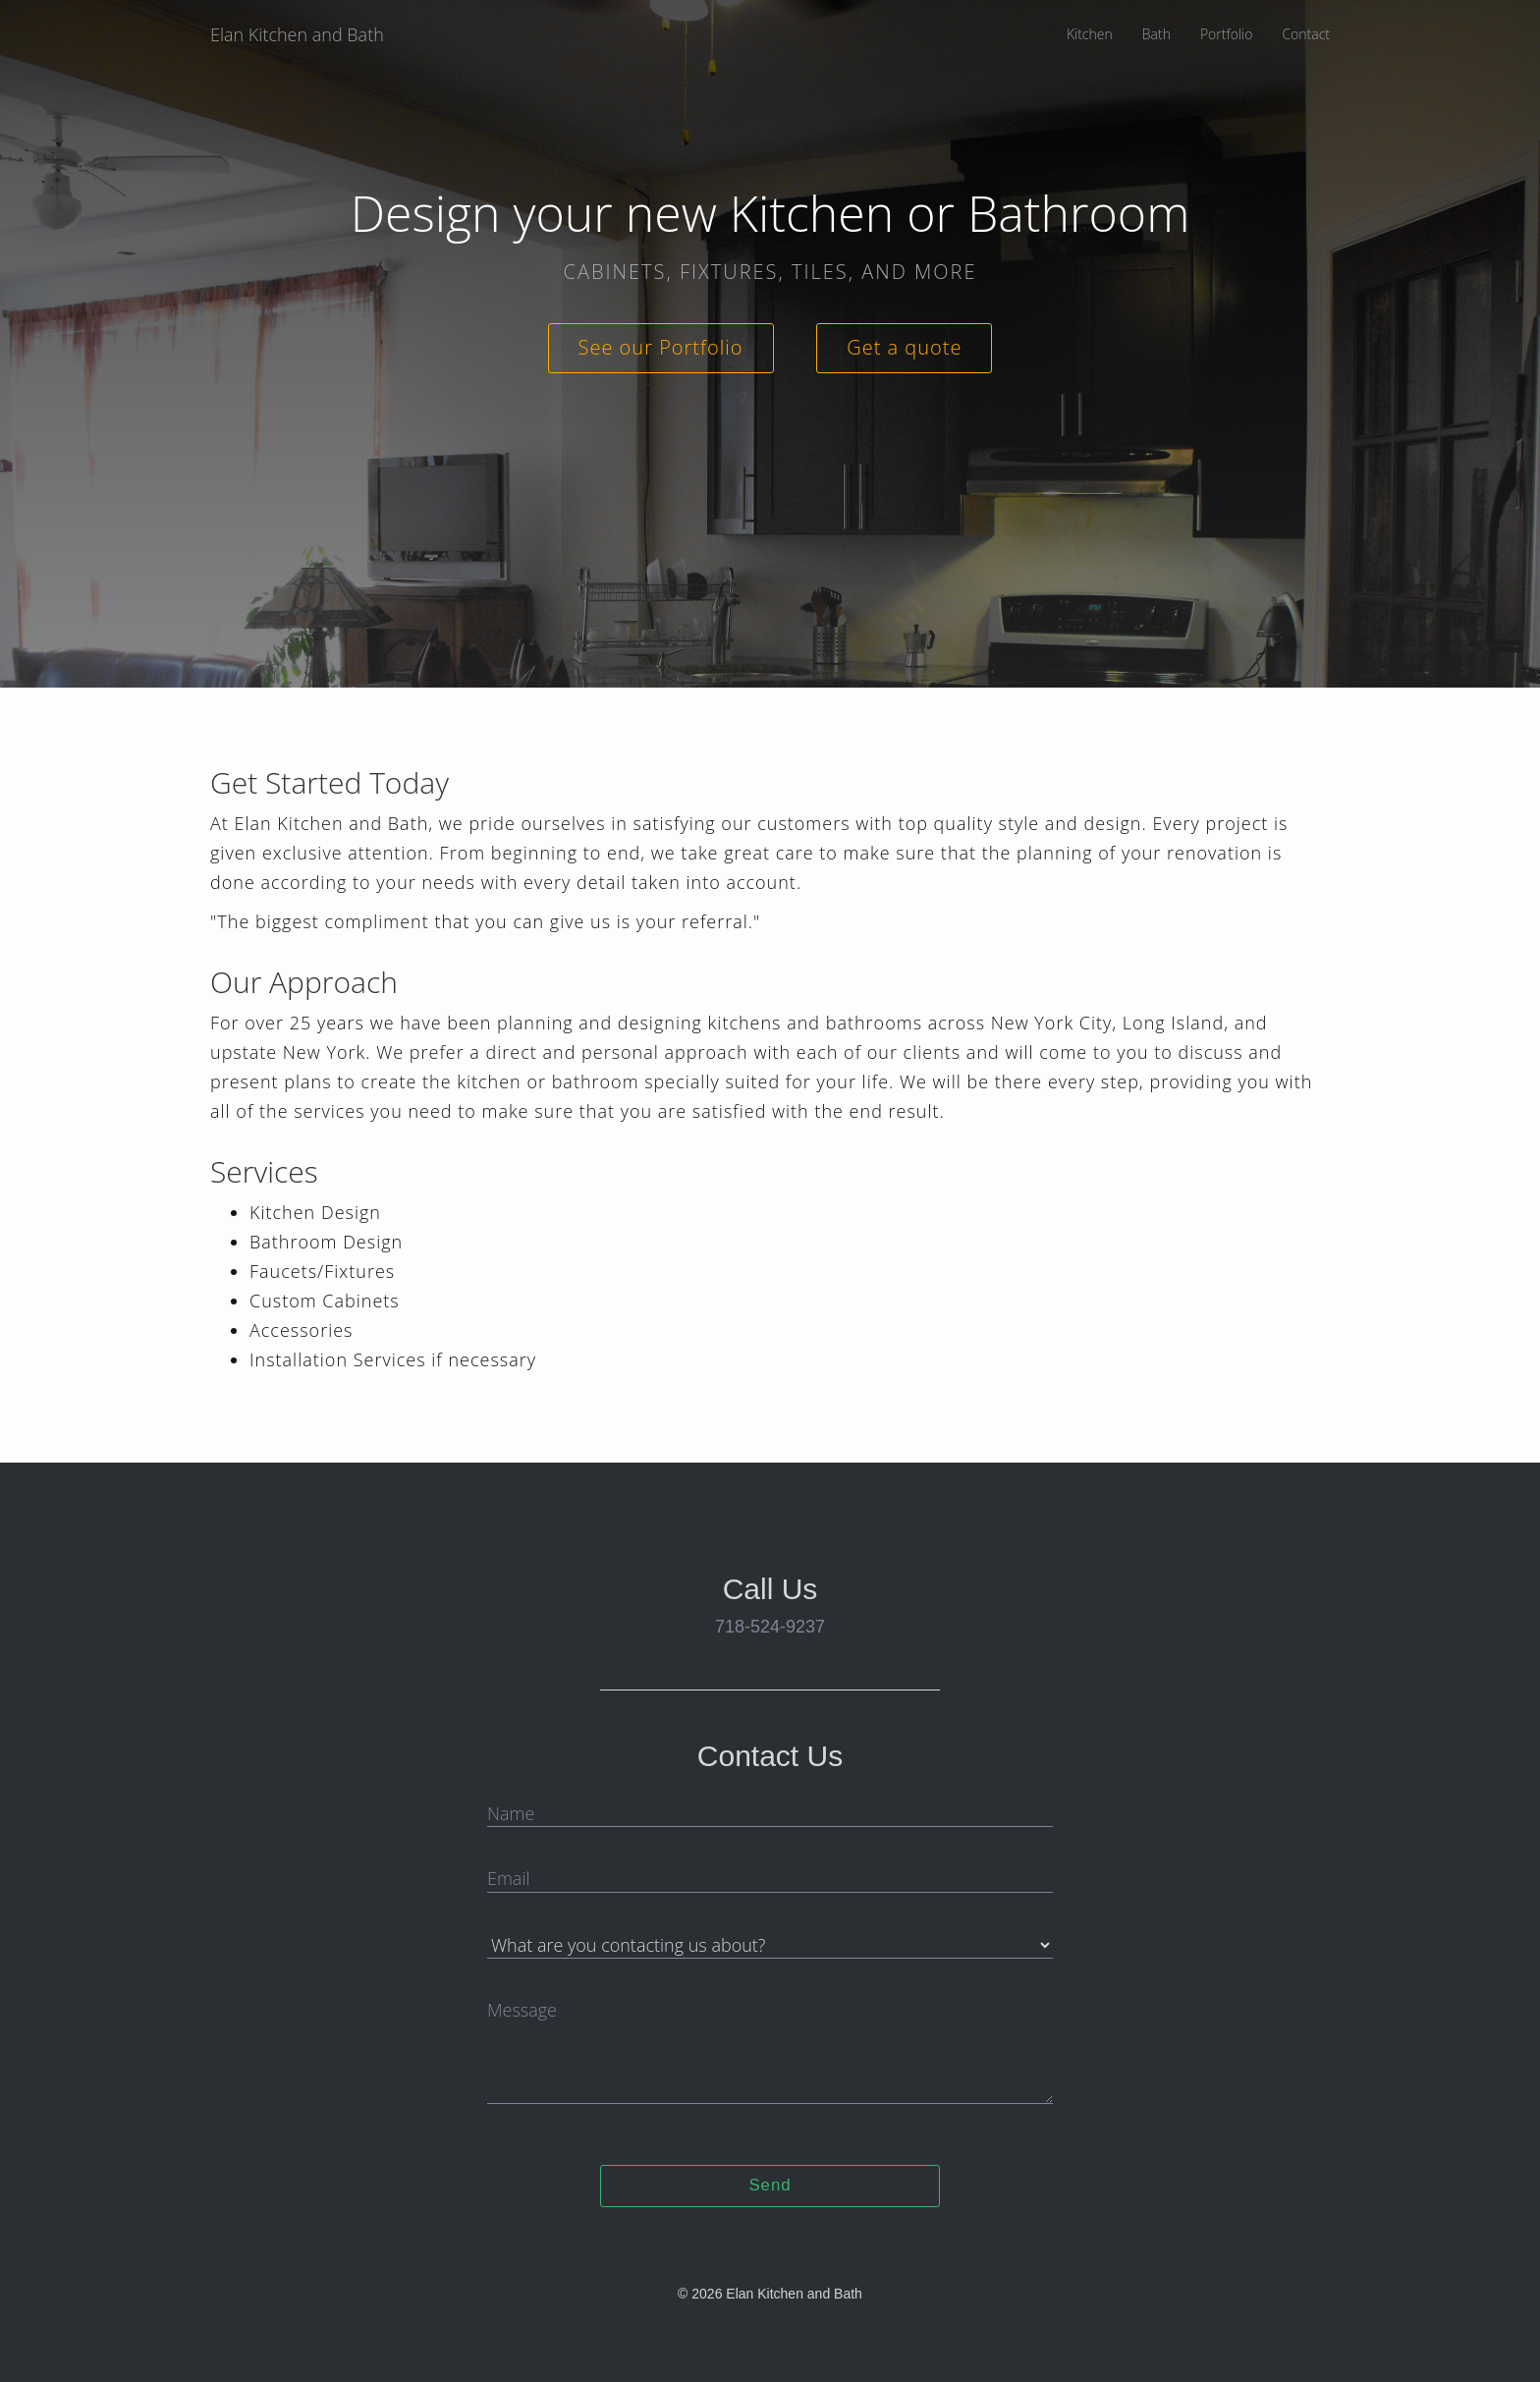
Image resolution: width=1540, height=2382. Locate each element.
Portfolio (1226, 34)
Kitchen (1090, 34)
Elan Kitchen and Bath (297, 34)
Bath (1156, 34)
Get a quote (904, 347)
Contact (1306, 34)
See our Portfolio (660, 347)
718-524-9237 (770, 1626)
